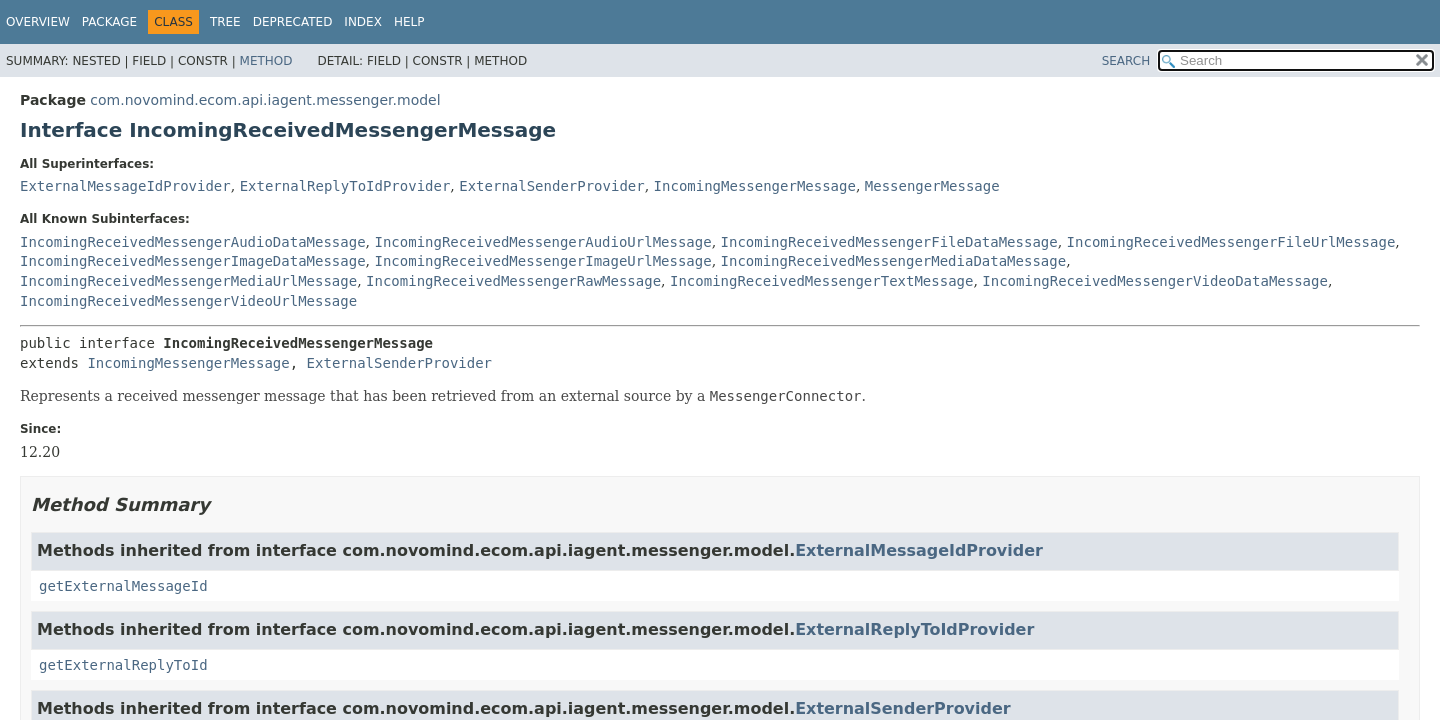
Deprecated (293, 22)
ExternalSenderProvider (551, 186)
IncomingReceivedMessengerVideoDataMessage (1155, 281)
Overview (38, 22)
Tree (225, 22)
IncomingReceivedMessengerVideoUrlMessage (188, 301)
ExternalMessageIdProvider (125, 186)
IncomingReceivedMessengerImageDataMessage (193, 261)
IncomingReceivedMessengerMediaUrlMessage (188, 281)
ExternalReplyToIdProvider (345, 186)
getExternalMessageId (123, 586)
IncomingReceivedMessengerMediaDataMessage (894, 261)
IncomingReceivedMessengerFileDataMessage (889, 242)
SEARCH (1126, 61)
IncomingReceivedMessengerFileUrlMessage (1231, 242)
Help (409, 22)
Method (266, 61)
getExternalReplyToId (123, 665)
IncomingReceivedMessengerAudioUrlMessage (542, 242)
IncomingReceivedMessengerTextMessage (821, 281)
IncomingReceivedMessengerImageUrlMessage (542, 261)
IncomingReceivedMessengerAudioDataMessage (193, 242)
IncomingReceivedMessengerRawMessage (513, 281)
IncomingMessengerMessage (755, 186)
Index (363, 22)
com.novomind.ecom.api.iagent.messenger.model (265, 100)
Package (109, 22)
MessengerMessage (932, 186)
